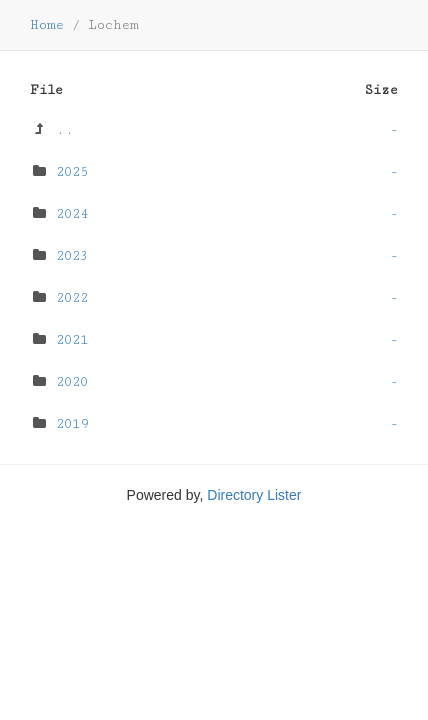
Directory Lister (254, 495)
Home (47, 25)
